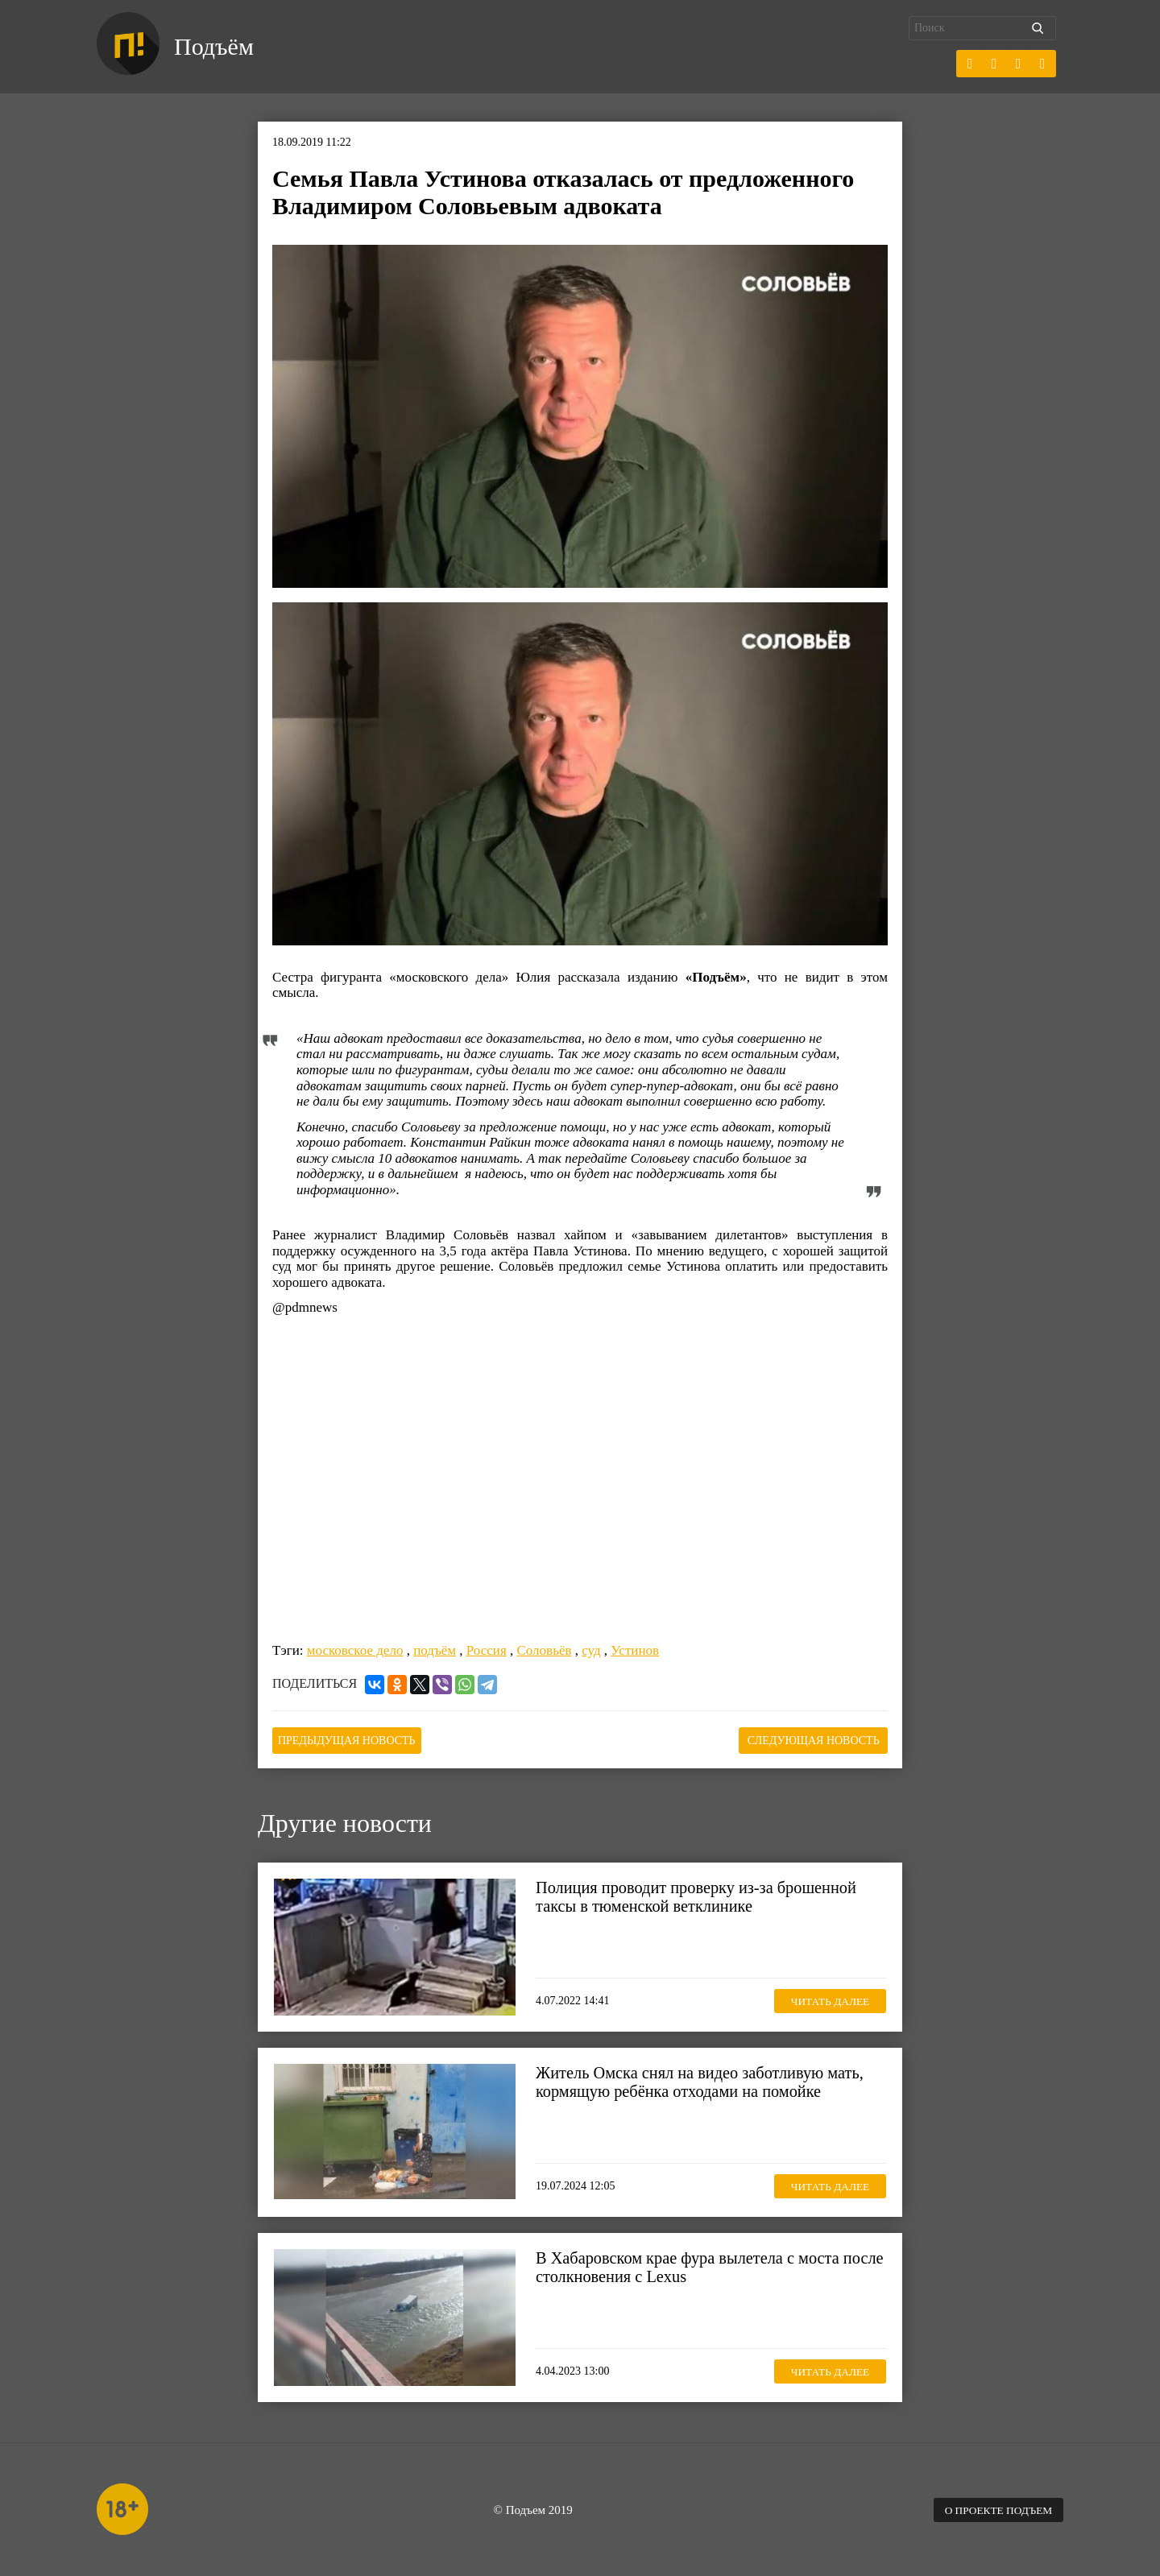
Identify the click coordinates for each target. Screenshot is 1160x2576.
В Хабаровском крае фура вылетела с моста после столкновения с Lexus (692, 2266)
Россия (486, 1650)
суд (591, 1650)
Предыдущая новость (353, 1739)
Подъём (216, 46)
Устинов (635, 1650)
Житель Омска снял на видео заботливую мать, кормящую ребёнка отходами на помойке (705, 2080)
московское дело (355, 1650)
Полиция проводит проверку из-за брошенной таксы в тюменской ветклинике (701, 1895)
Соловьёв (544, 1650)
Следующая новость (807, 1739)
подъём (434, 1650)
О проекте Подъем (994, 2508)
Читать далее (826, 1998)
